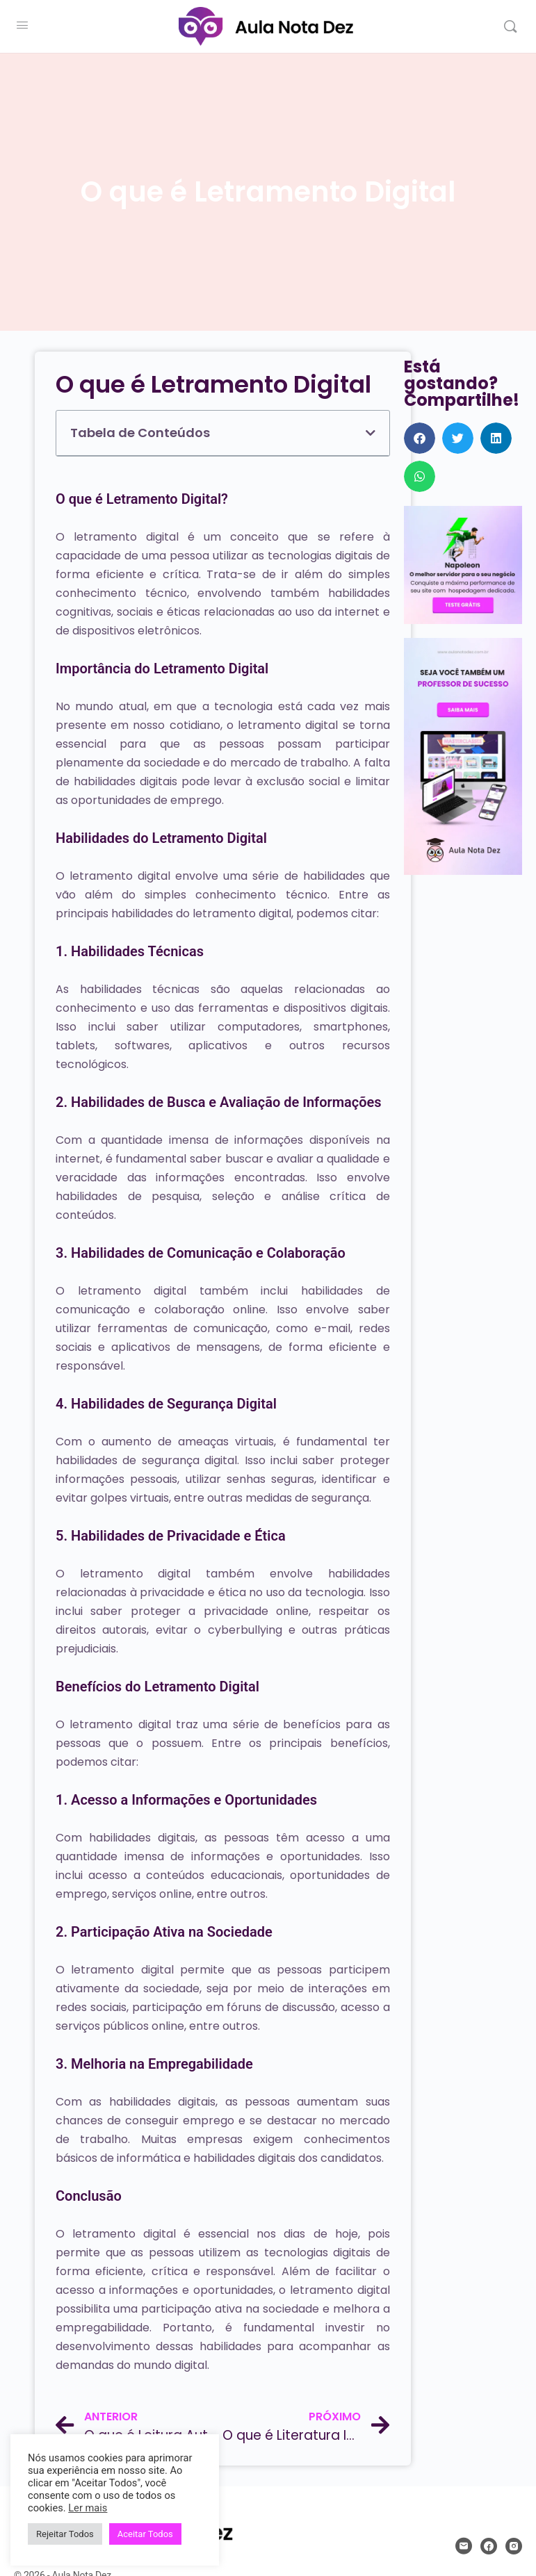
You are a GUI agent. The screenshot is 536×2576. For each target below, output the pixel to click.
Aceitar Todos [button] (145, 2534)
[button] (370, 432)
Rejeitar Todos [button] (65, 2534)
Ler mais (87, 2508)
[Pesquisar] (510, 26)
